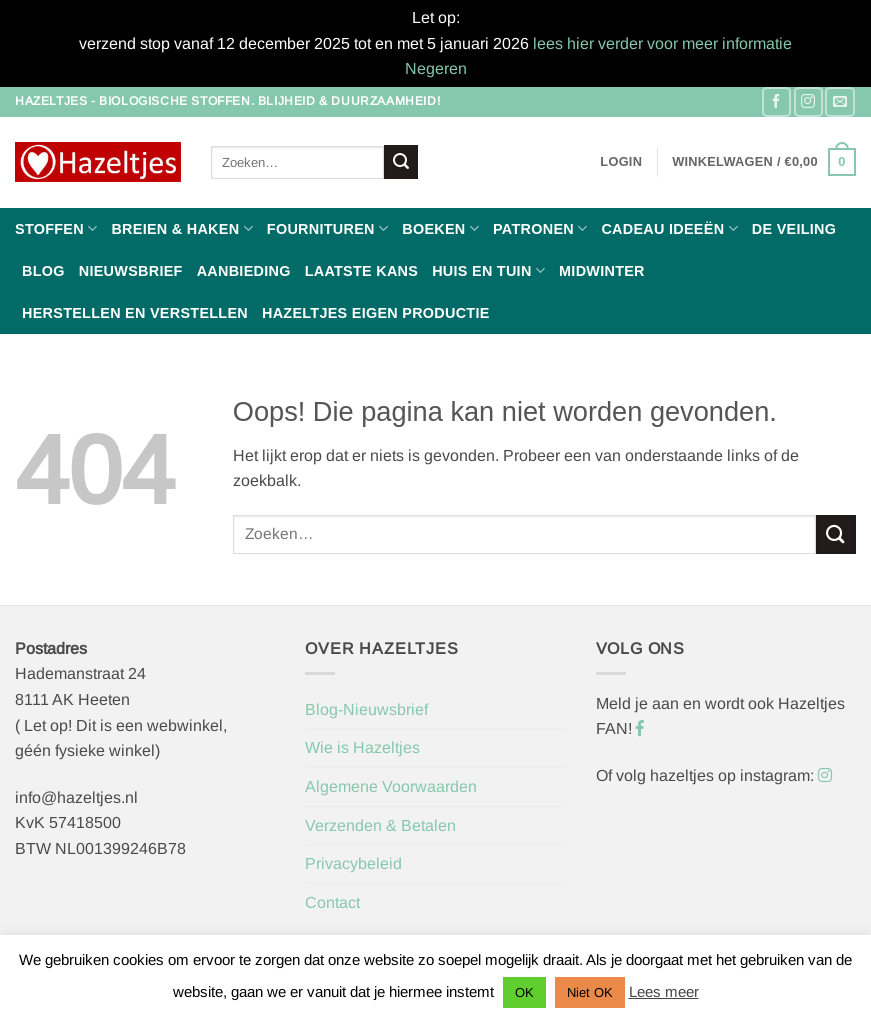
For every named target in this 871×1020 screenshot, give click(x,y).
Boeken (440, 228)
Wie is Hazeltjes (362, 747)
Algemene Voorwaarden (391, 786)
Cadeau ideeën (669, 228)
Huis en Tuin (488, 270)
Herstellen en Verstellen (135, 313)
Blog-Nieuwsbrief (366, 709)
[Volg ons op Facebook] (776, 101)
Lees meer (664, 991)
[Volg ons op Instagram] (808, 101)
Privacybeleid (353, 863)
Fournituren (327, 228)
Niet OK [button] (590, 992)
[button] (621, 162)
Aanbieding (244, 271)
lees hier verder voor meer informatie (662, 43)
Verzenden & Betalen (380, 825)
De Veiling (794, 229)
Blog (43, 271)
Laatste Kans (362, 271)
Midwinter (602, 271)
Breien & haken (181, 228)
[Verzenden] (401, 162)
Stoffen (56, 228)
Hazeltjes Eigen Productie (376, 313)
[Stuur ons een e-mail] (839, 101)
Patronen (540, 228)
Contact (332, 902)
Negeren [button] (436, 68)
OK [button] (524, 992)
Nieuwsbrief (131, 271)
